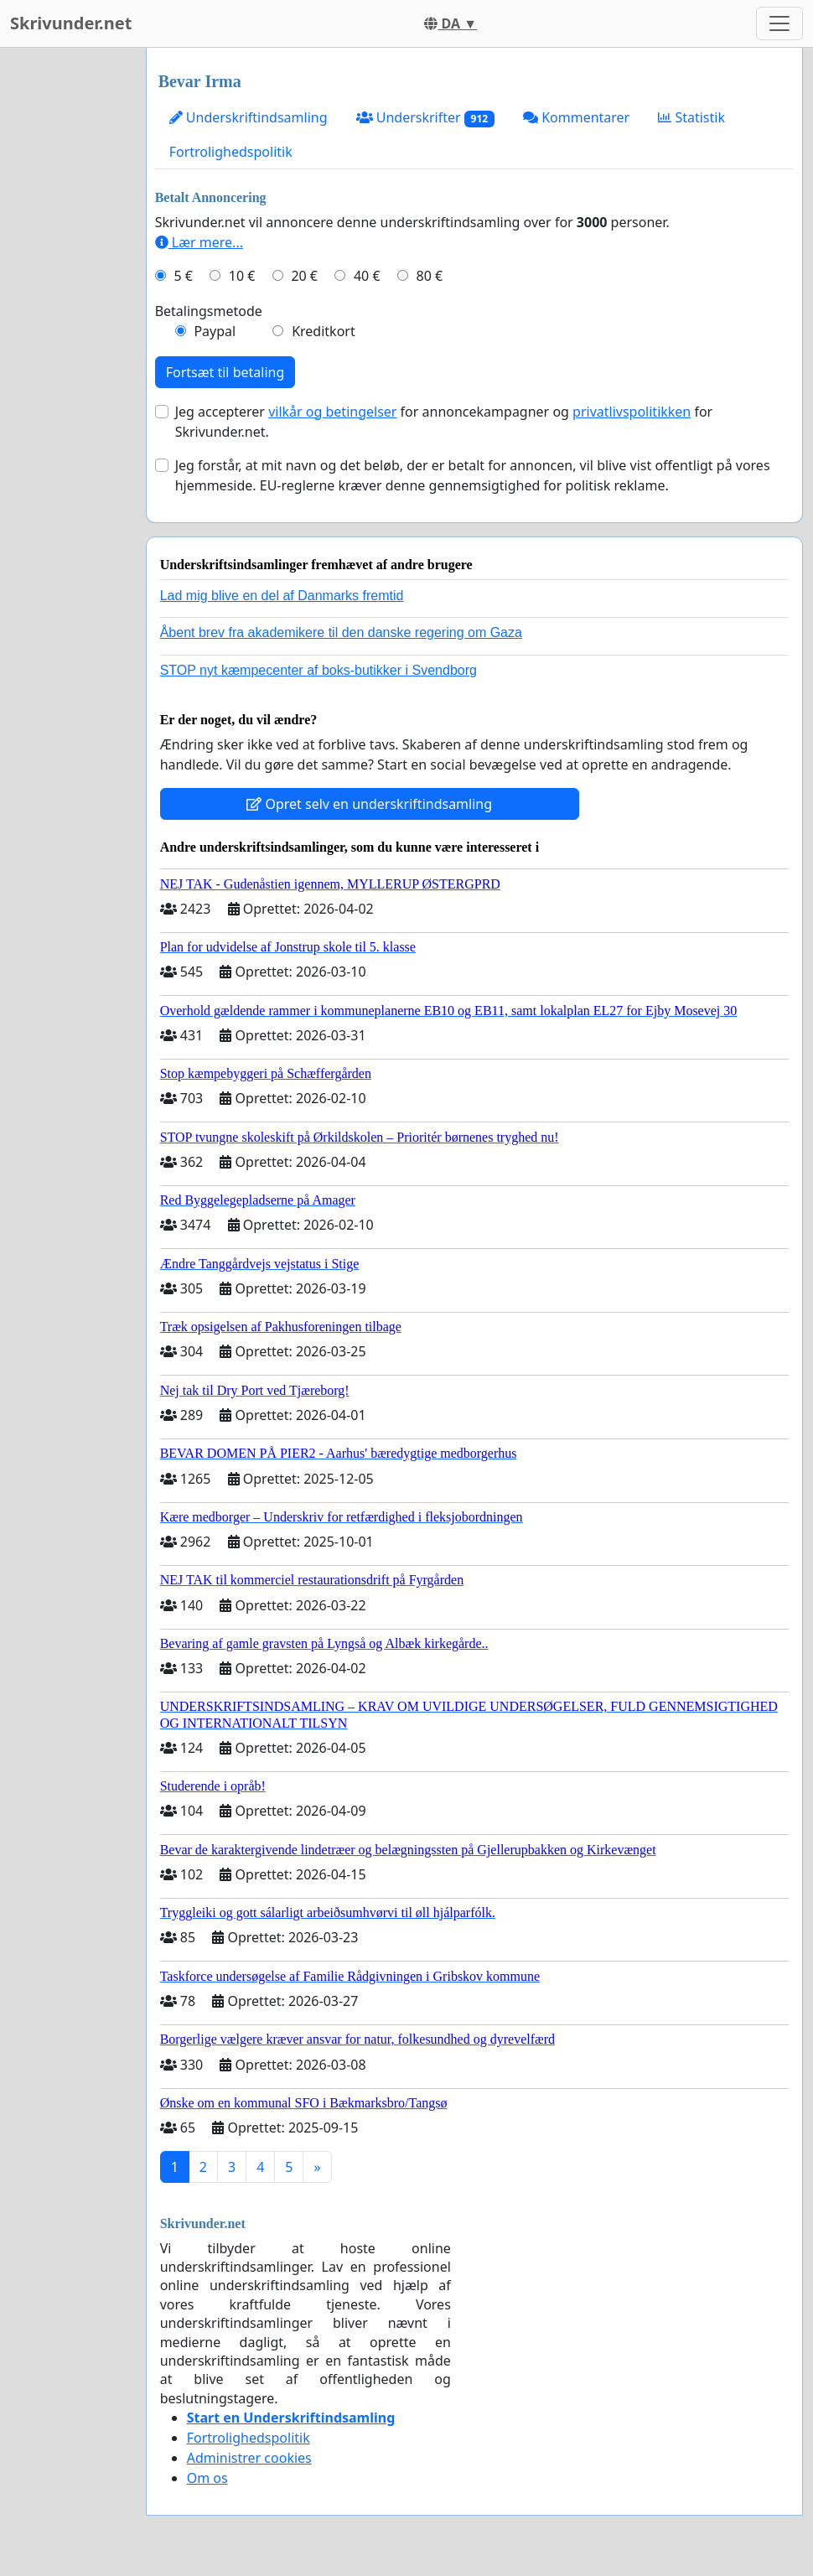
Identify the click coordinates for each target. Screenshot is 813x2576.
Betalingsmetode (208, 311)
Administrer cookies (249, 2458)
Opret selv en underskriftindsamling (369, 804)
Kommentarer (576, 117)
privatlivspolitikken (631, 411)
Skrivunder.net (71, 23)
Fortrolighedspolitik (231, 152)
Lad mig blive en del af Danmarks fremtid (282, 595)
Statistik (691, 117)
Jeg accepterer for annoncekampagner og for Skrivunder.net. (444, 421)
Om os (207, 2478)
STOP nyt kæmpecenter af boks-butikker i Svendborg (318, 670)
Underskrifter (425, 117)
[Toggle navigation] (779, 23)
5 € (182, 276)
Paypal (215, 331)
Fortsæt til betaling (225, 372)
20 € (304, 276)
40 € (367, 276)
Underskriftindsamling (248, 117)
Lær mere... (199, 242)
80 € (430, 276)
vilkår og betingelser (332, 411)
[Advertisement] (68, 299)
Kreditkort (323, 331)
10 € (242, 276)
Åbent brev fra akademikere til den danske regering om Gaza (341, 632)
